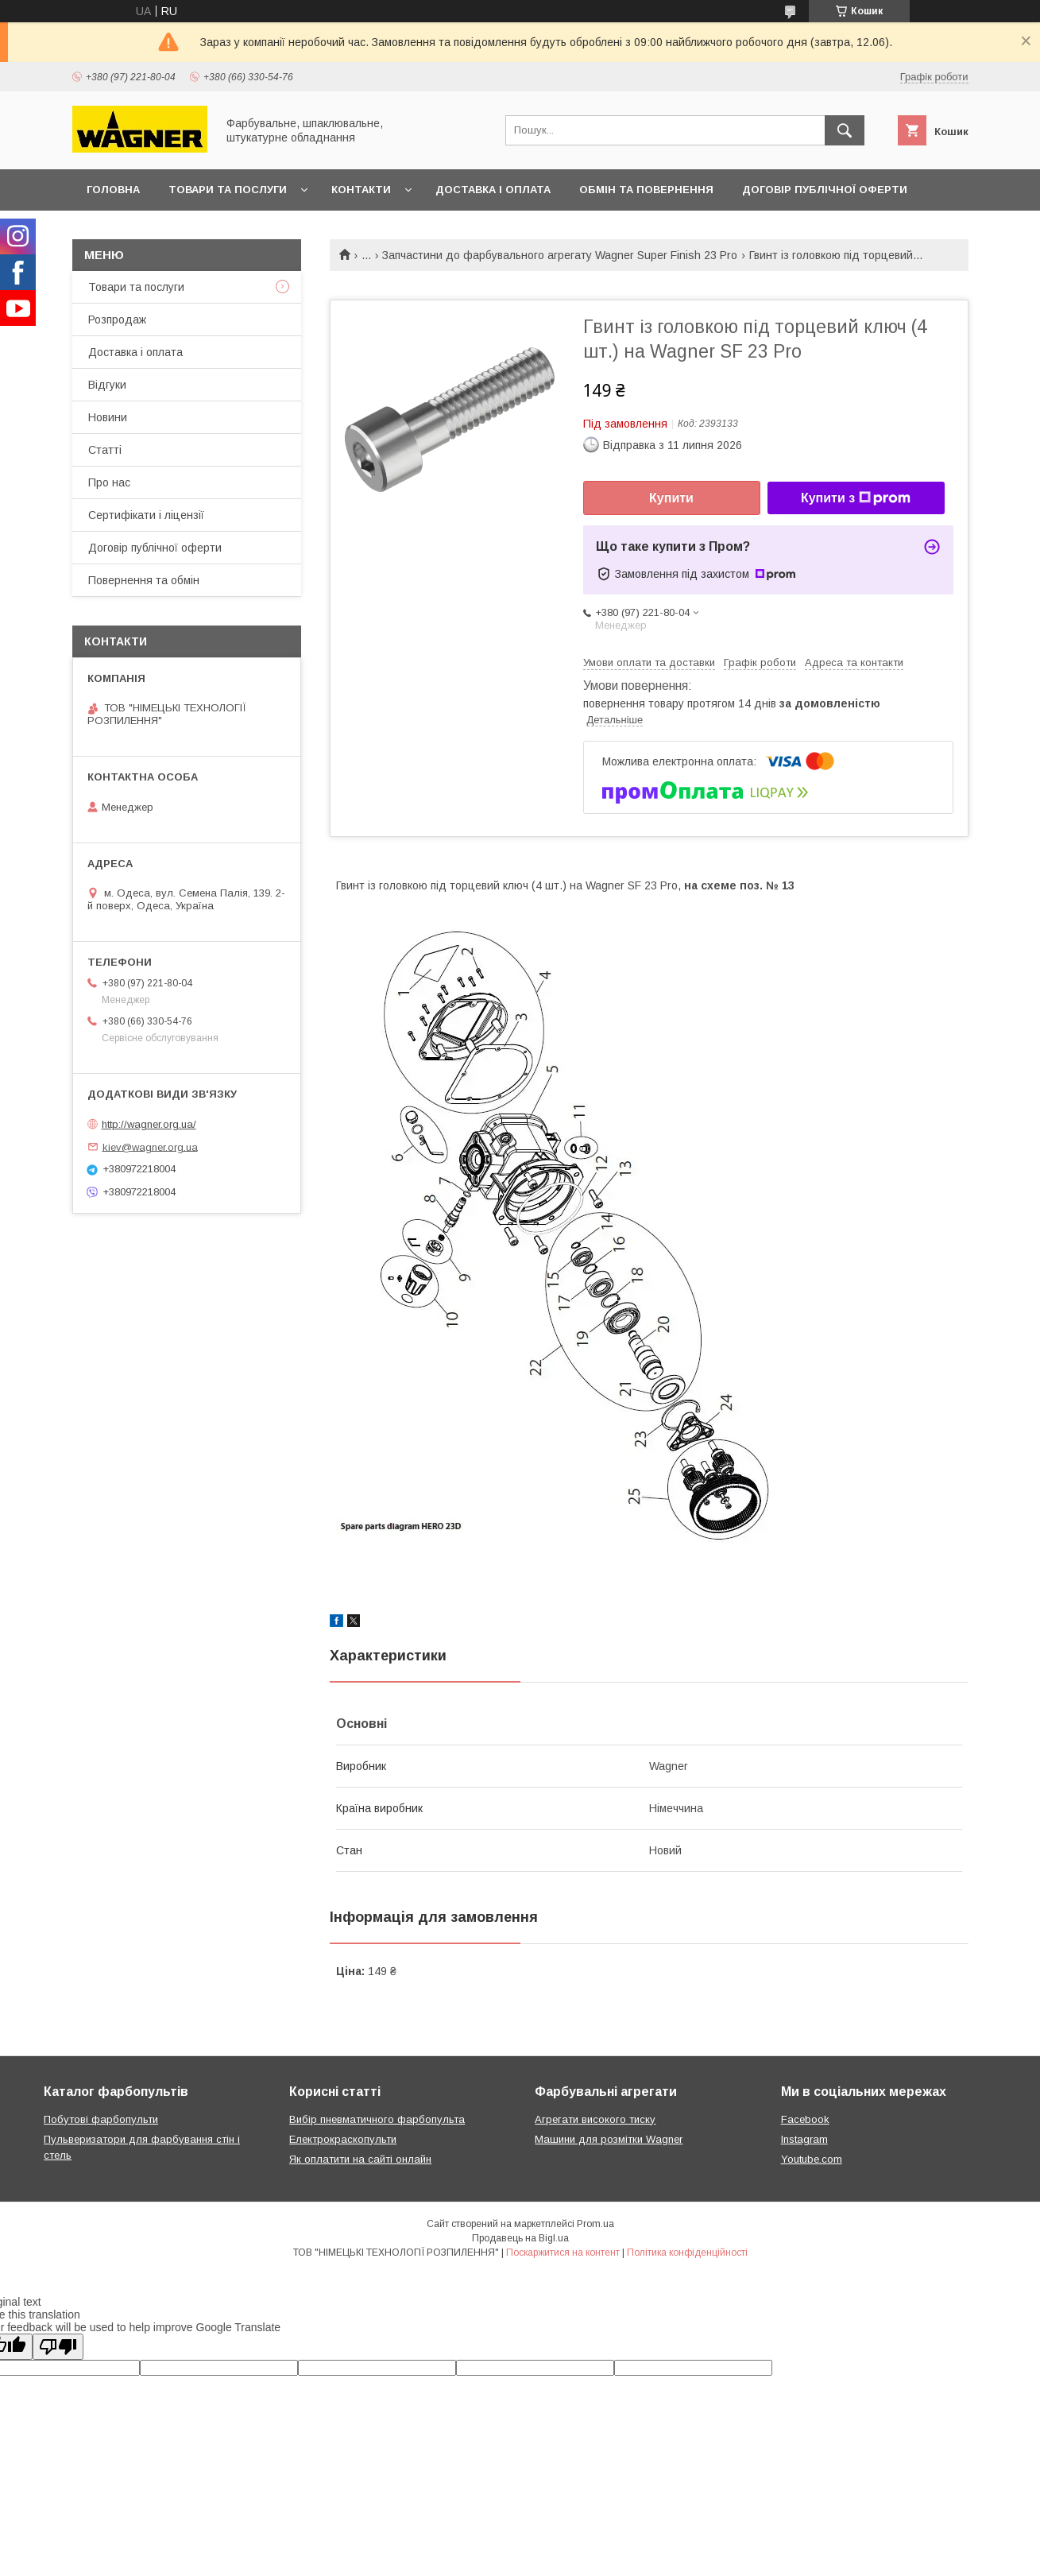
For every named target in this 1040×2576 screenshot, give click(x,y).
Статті (105, 450)
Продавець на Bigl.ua (520, 2238)
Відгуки (107, 384)
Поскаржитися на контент (563, 2252)
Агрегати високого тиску (595, 2119)
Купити (671, 498)
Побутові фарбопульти (101, 2119)
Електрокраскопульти (342, 2139)
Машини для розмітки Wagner (608, 2139)
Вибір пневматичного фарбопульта (377, 2119)
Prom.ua (595, 2223)
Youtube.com (811, 2159)
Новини (107, 417)
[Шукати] (844, 130)
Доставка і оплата (493, 190)
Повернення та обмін (143, 580)
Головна (113, 190)
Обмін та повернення (646, 190)
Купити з (855, 498)
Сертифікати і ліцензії (146, 515)
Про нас (109, 482)
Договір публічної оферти (824, 190)
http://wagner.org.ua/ (149, 1124)
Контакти (361, 190)
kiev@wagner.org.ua (150, 1146)
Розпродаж (117, 319)
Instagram (804, 2139)
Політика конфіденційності (687, 2252)
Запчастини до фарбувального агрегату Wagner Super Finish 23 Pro (559, 255)
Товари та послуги (227, 190)
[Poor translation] (58, 2347)
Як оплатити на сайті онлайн (360, 2159)
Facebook (805, 2119)
